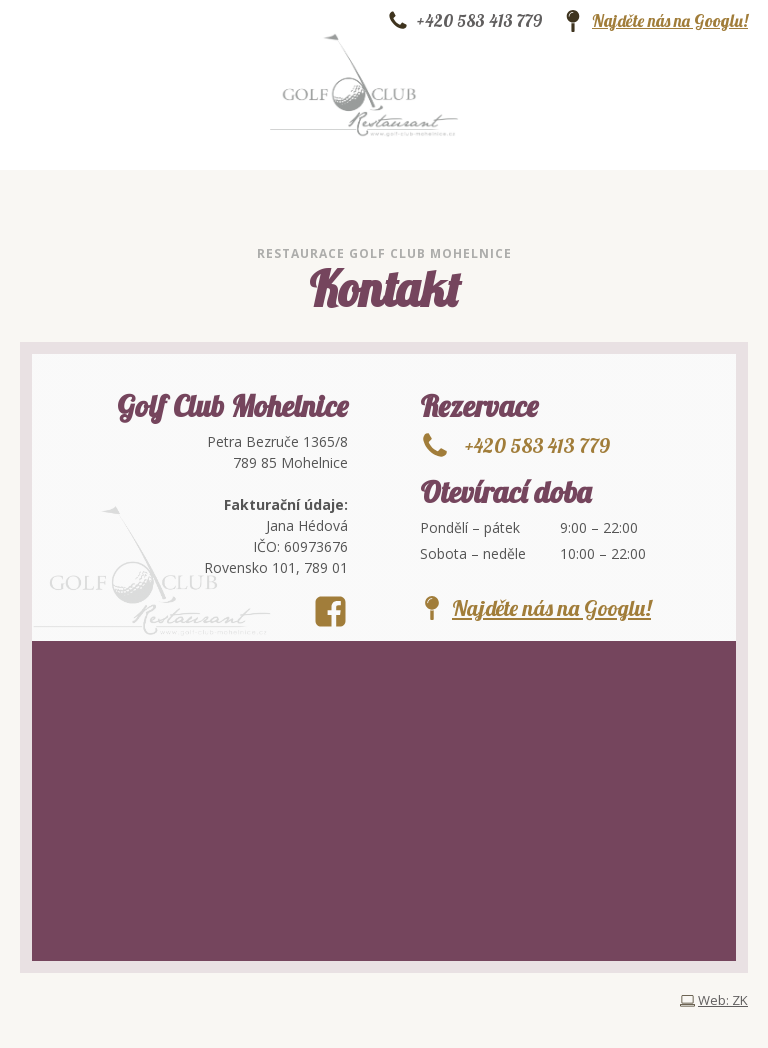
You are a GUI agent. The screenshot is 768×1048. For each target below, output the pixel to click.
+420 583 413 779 (479, 21)
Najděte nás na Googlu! (670, 21)
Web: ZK (723, 1000)
